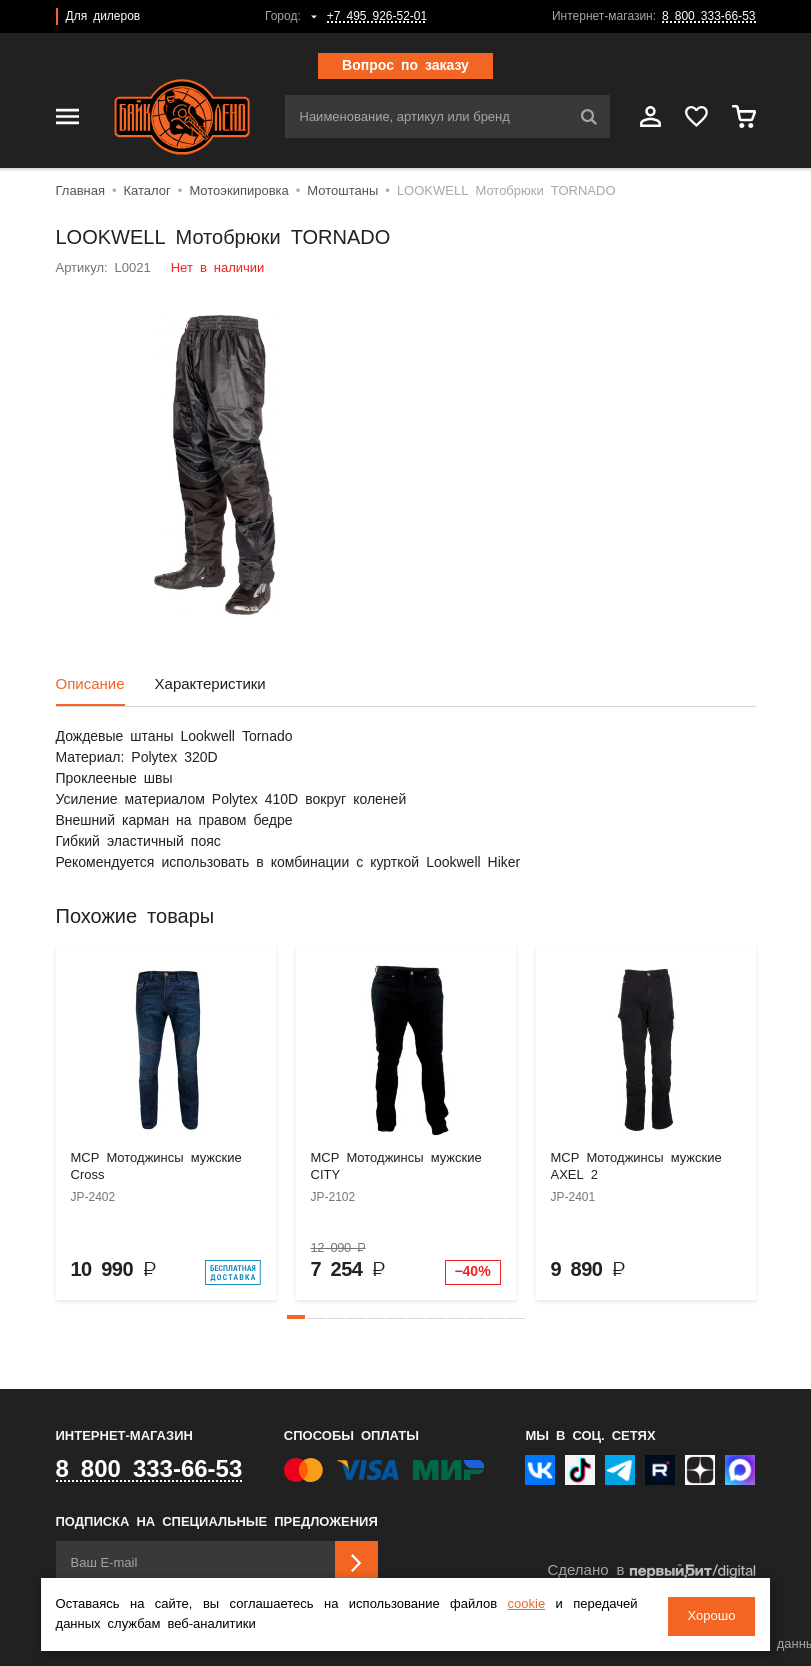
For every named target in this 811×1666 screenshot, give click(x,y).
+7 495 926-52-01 (377, 16)
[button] (296, 1317)
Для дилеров (103, 16)
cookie (527, 1606)
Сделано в (651, 1571)
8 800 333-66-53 (708, 16)
